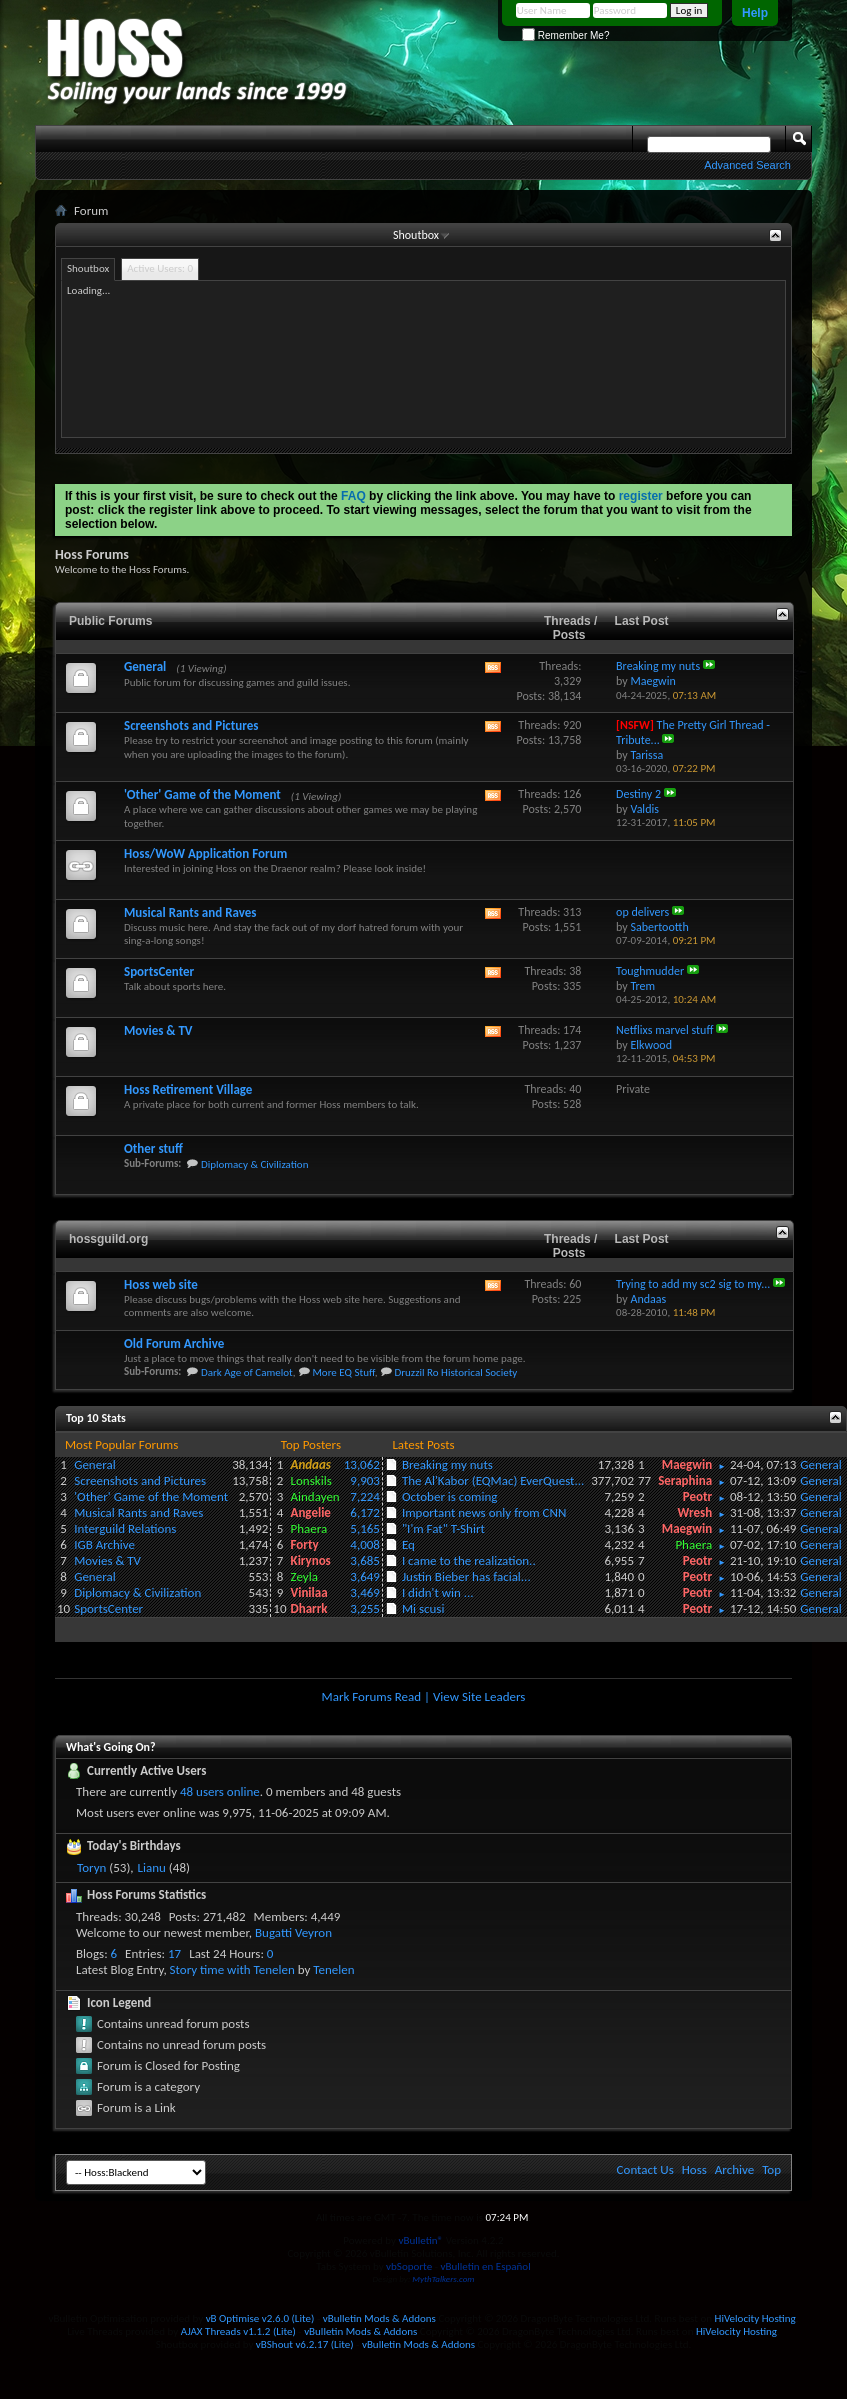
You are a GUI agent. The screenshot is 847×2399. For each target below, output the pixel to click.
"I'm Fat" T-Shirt (443, 1528)
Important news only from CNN (484, 1512)
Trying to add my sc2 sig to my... (693, 1284)
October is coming (450, 1496)
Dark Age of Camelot (247, 1372)
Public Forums (110, 621)
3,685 (365, 1560)
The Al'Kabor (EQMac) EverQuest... (493, 1480)
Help (755, 13)
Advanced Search (747, 165)
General (145, 666)
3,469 (365, 1592)
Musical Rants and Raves (190, 912)
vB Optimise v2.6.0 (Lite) (260, 2318)
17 (174, 1953)
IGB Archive (104, 1544)
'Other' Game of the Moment (202, 794)
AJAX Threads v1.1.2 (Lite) (238, 2331)
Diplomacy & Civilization (255, 1164)
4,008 (365, 1544)
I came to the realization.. (469, 1560)
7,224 (365, 1496)
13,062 (362, 1464)
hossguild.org (108, 1239)
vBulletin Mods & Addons (379, 2318)
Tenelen (333, 1969)
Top (771, 2169)
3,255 (365, 1608)
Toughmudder (650, 971)
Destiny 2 (638, 794)
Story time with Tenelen (232, 1969)
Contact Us (645, 2169)
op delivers (642, 912)
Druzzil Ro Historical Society (455, 1372)
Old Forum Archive (174, 1343)
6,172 (365, 1512)
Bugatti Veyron (293, 1932)
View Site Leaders (479, 1696)
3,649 (365, 1576)
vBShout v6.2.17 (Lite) (305, 2344)
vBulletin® (420, 2240)
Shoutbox (416, 235)
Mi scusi (423, 1608)
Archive (734, 2169)
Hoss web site (161, 1284)
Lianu (152, 1867)
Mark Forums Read (372, 1696)
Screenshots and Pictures (191, 725)
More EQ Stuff (343, 1372)
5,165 (365, 1528)
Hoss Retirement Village (188, 1089)
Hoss (694, 2169)
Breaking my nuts (658, 666)
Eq (408, 1544)
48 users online (220, 1791)
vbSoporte (409, 2266)
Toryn (91, 1867)
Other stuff (153, 1148)
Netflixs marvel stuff (664, 1030)
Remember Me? (565, 35)
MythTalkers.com (443, 2278)
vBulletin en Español (486, 2266)
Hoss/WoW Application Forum (205, 853)
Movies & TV (158, 1030)
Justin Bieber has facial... (466, 1576)
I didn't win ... (438, 1592)
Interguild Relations (125, 1528)
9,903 (365, 1480)
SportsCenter (159, 971)
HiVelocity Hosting (755, 2318)
